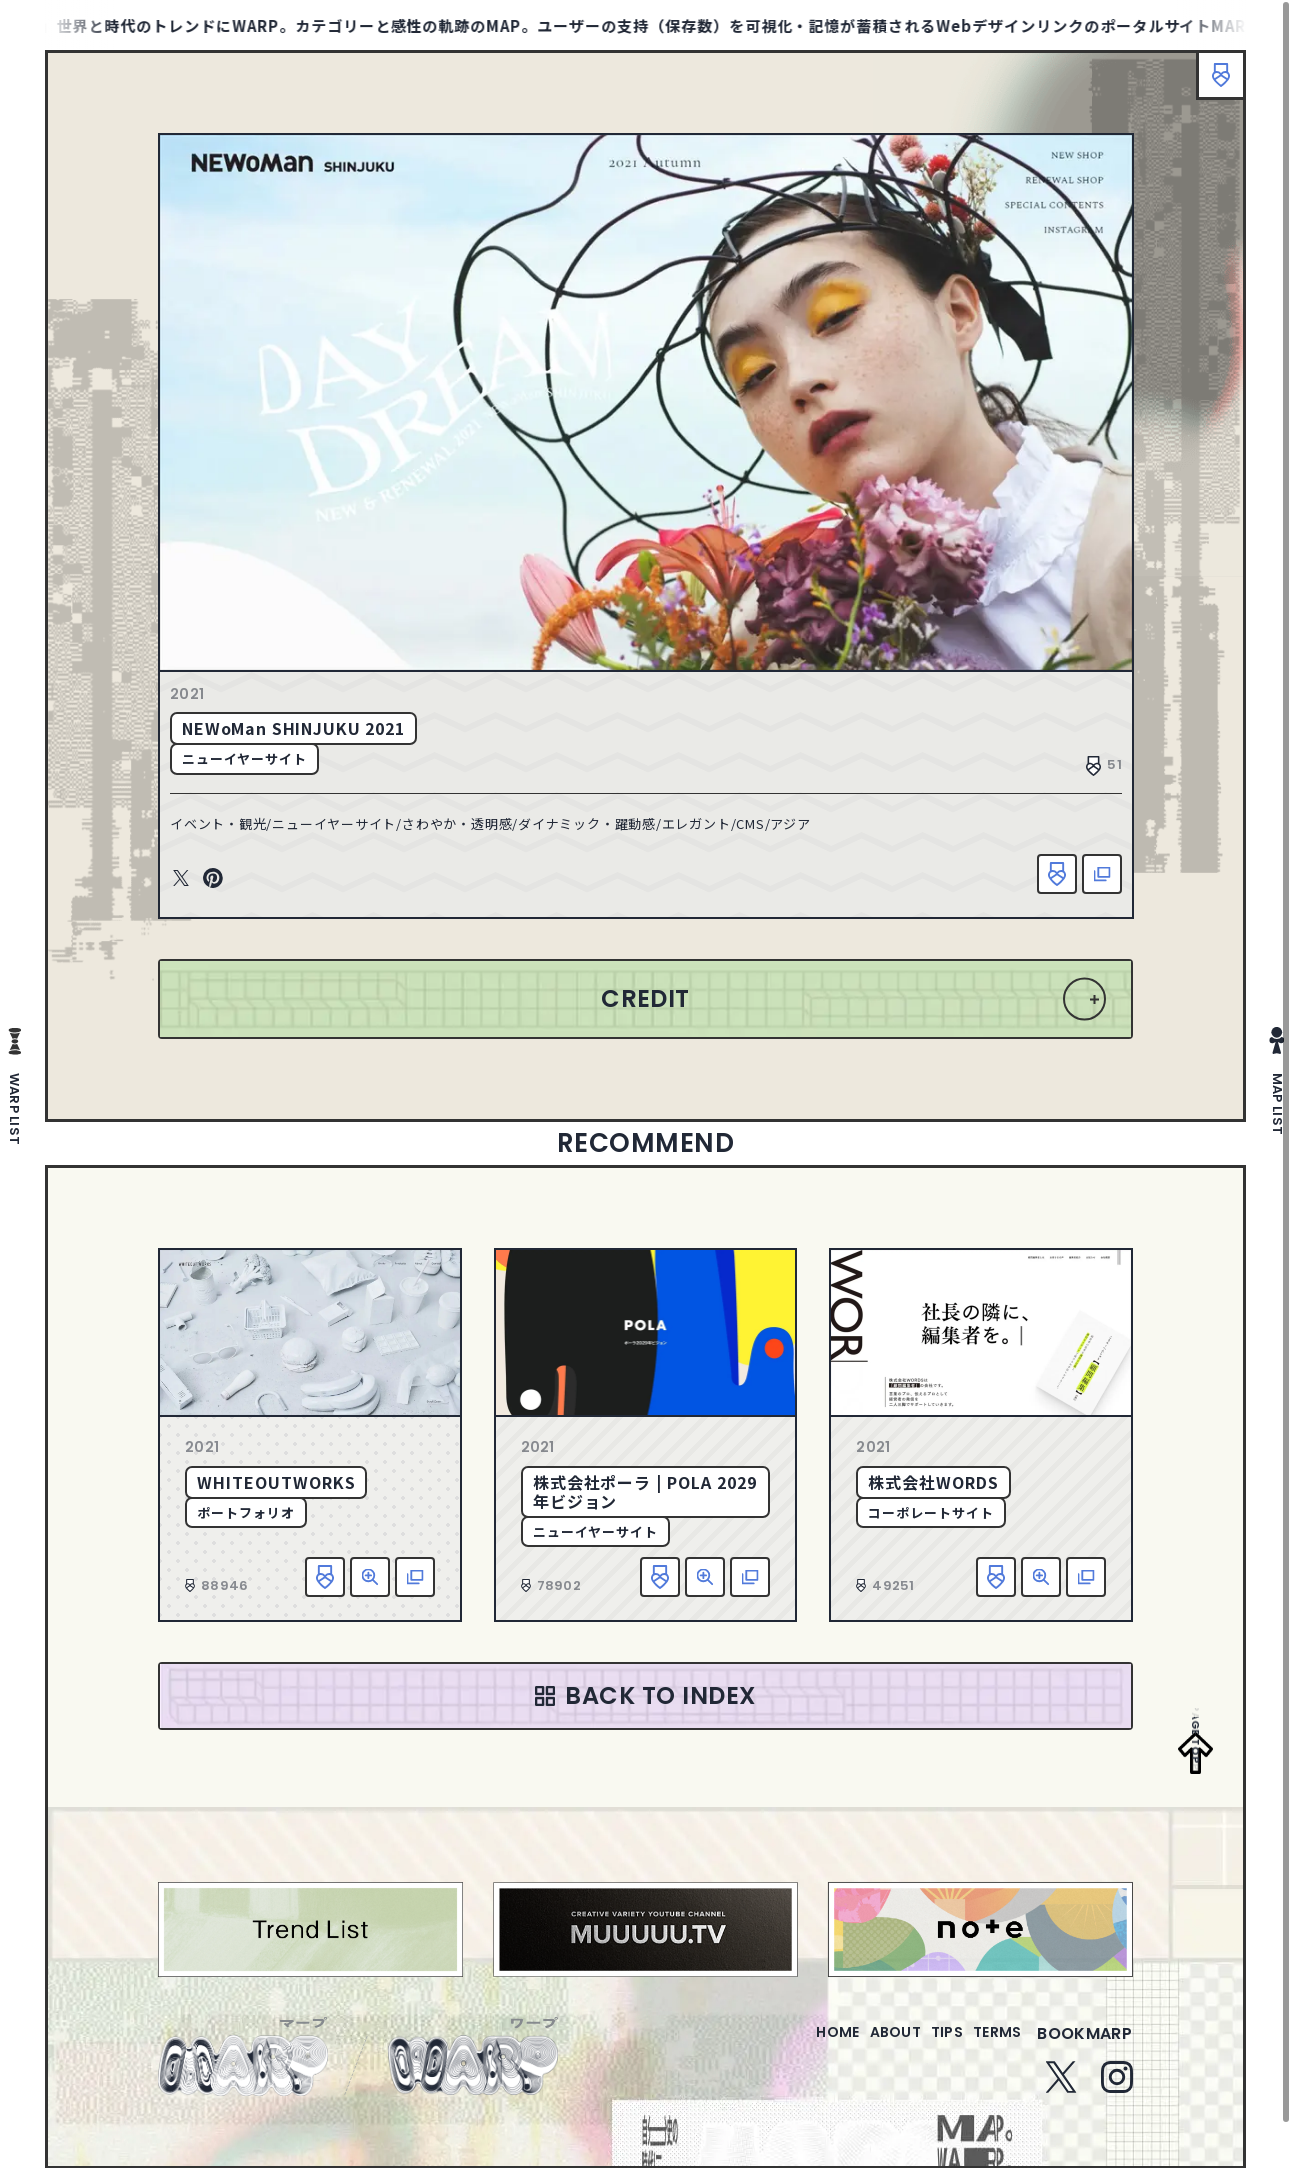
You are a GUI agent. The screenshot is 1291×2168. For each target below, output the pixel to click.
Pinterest (230, 887)
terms (989, 2060)
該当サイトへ (1085, 882)
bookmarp (1084, 2060)
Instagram (1117, 2104)
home (780, 2060)
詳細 (370, 1592)
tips (922, 2060)
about (854, 2060)
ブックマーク (1211, 85)
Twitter (198, 887)
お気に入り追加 (1040, 882)
